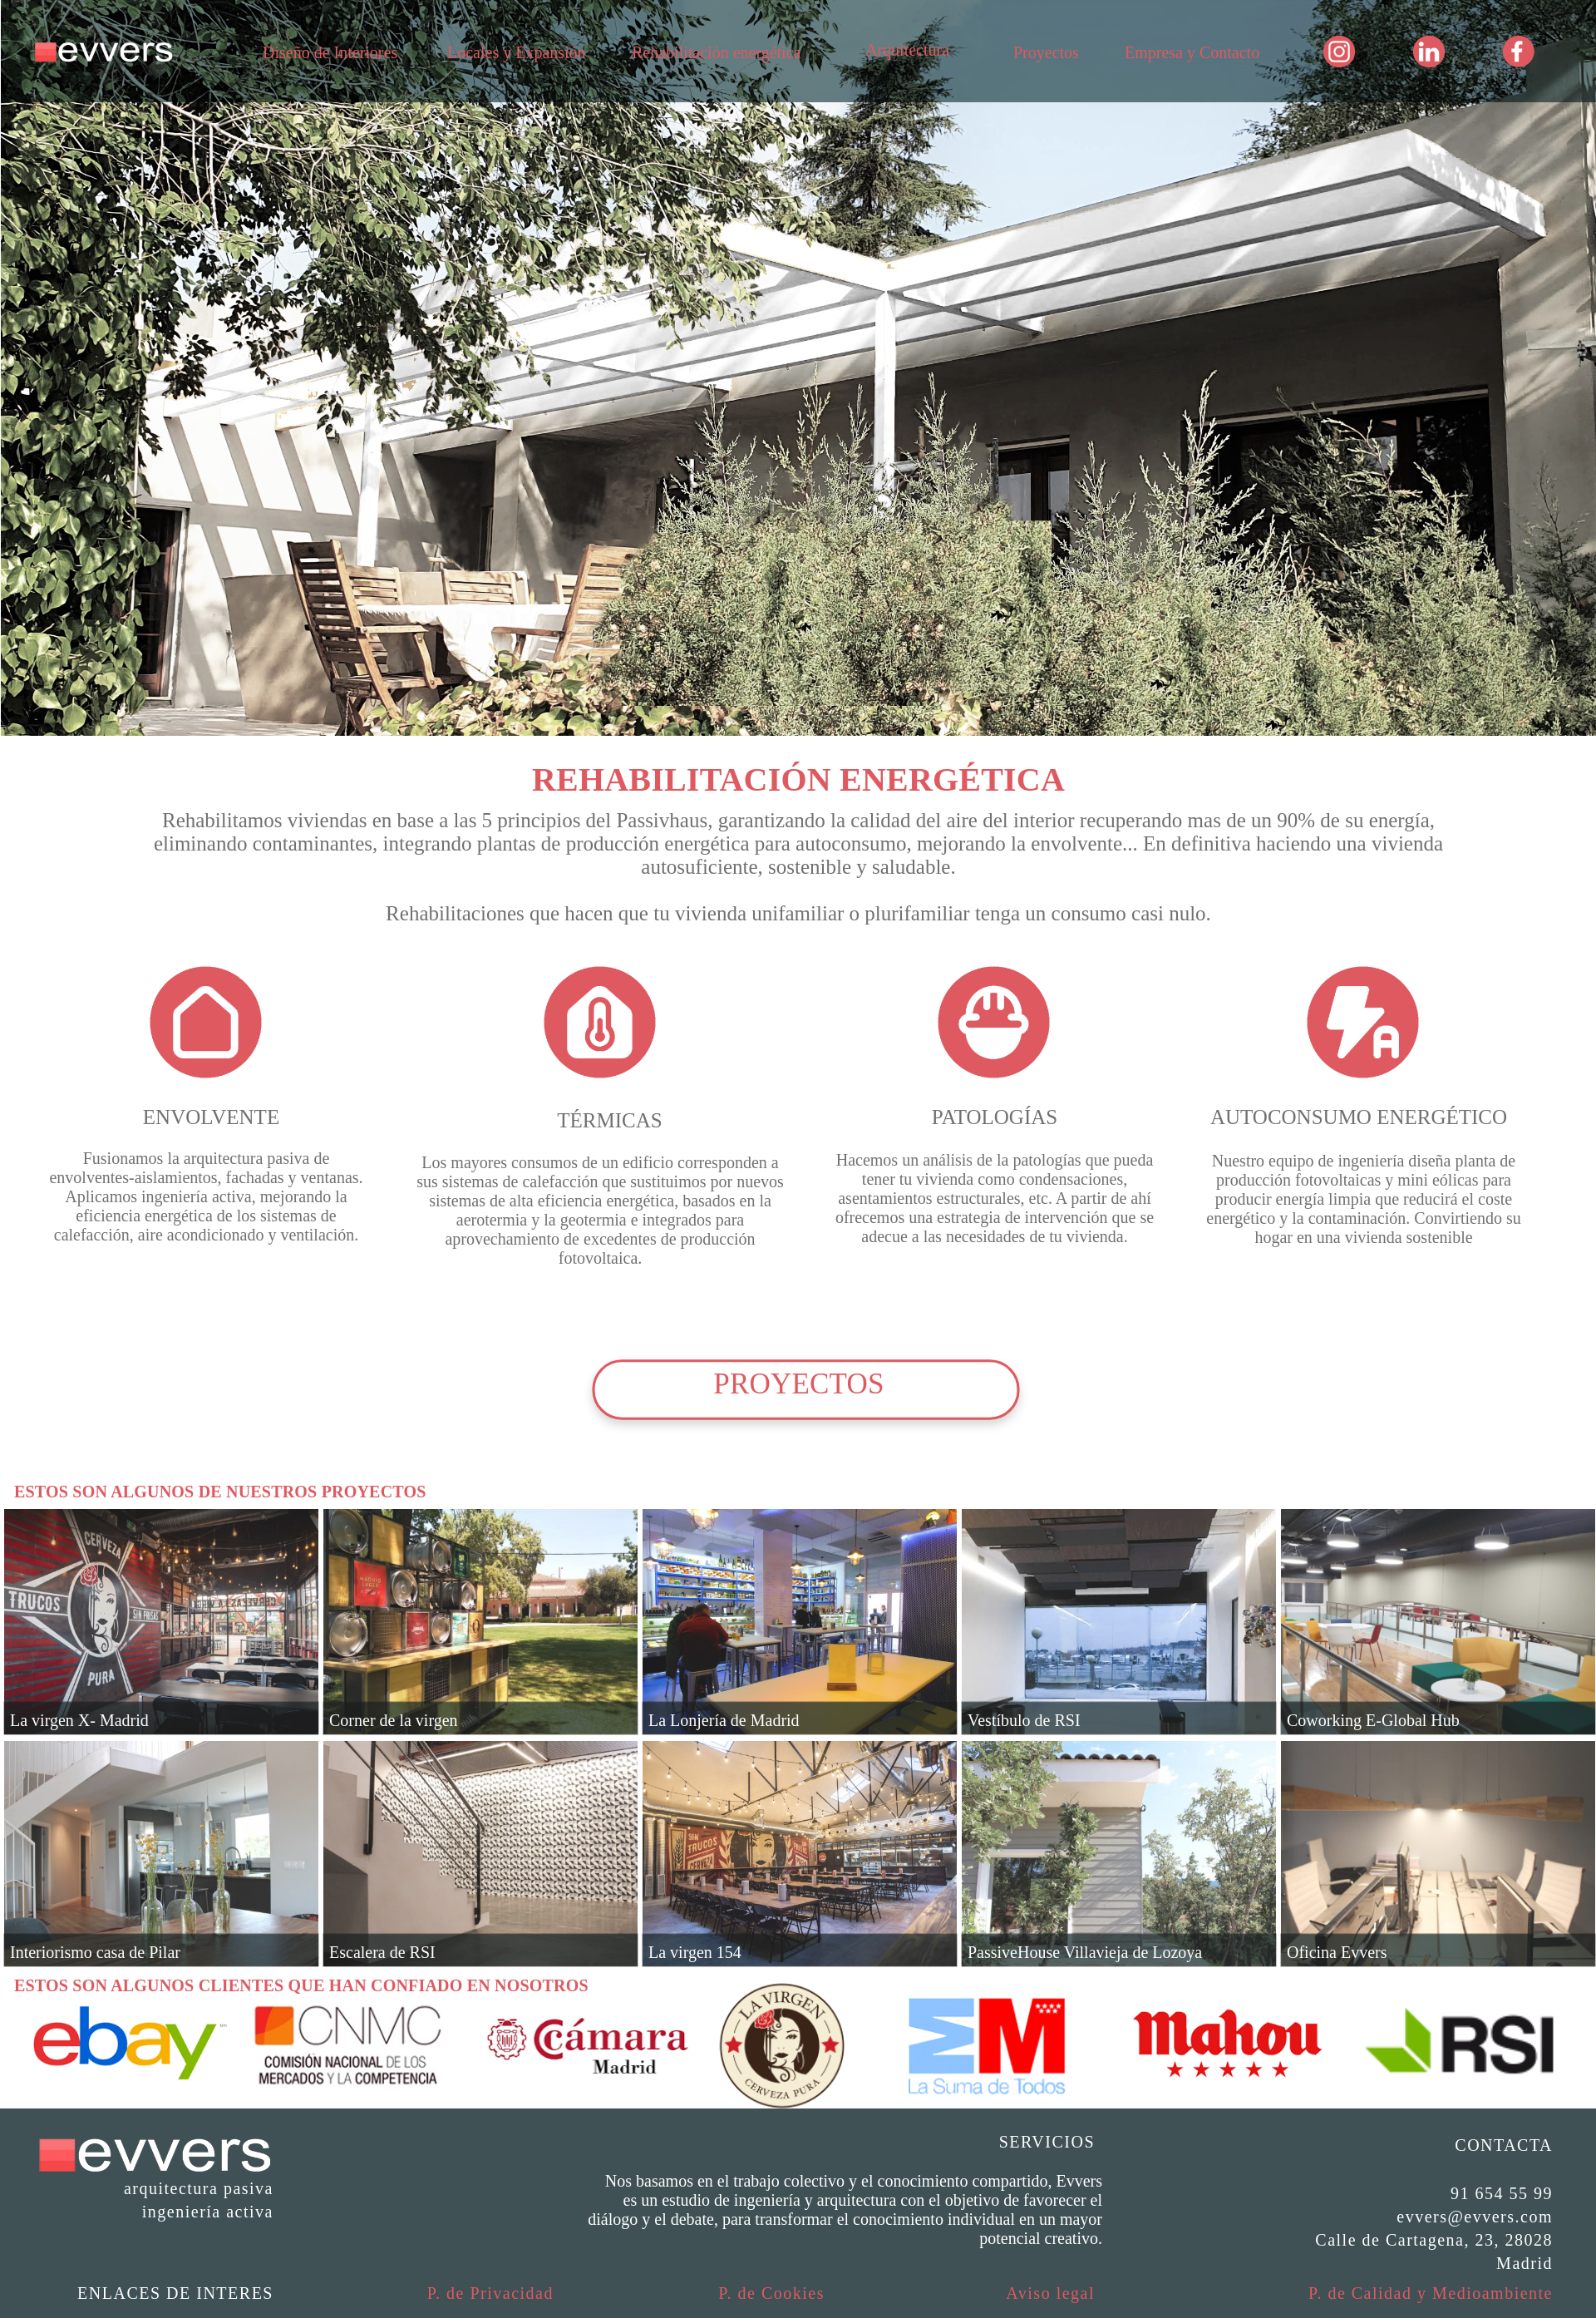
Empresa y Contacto (1192, 52)
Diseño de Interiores (330, 52)
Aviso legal (1050, 2293)
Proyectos (1046, 52)
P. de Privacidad (490, 2293)
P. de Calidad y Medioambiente (1430, 2293)
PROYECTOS (798, 1384)
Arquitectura (907, 50)
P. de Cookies (771, 2293)
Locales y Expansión (516, 52)
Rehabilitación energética (716, 52)
